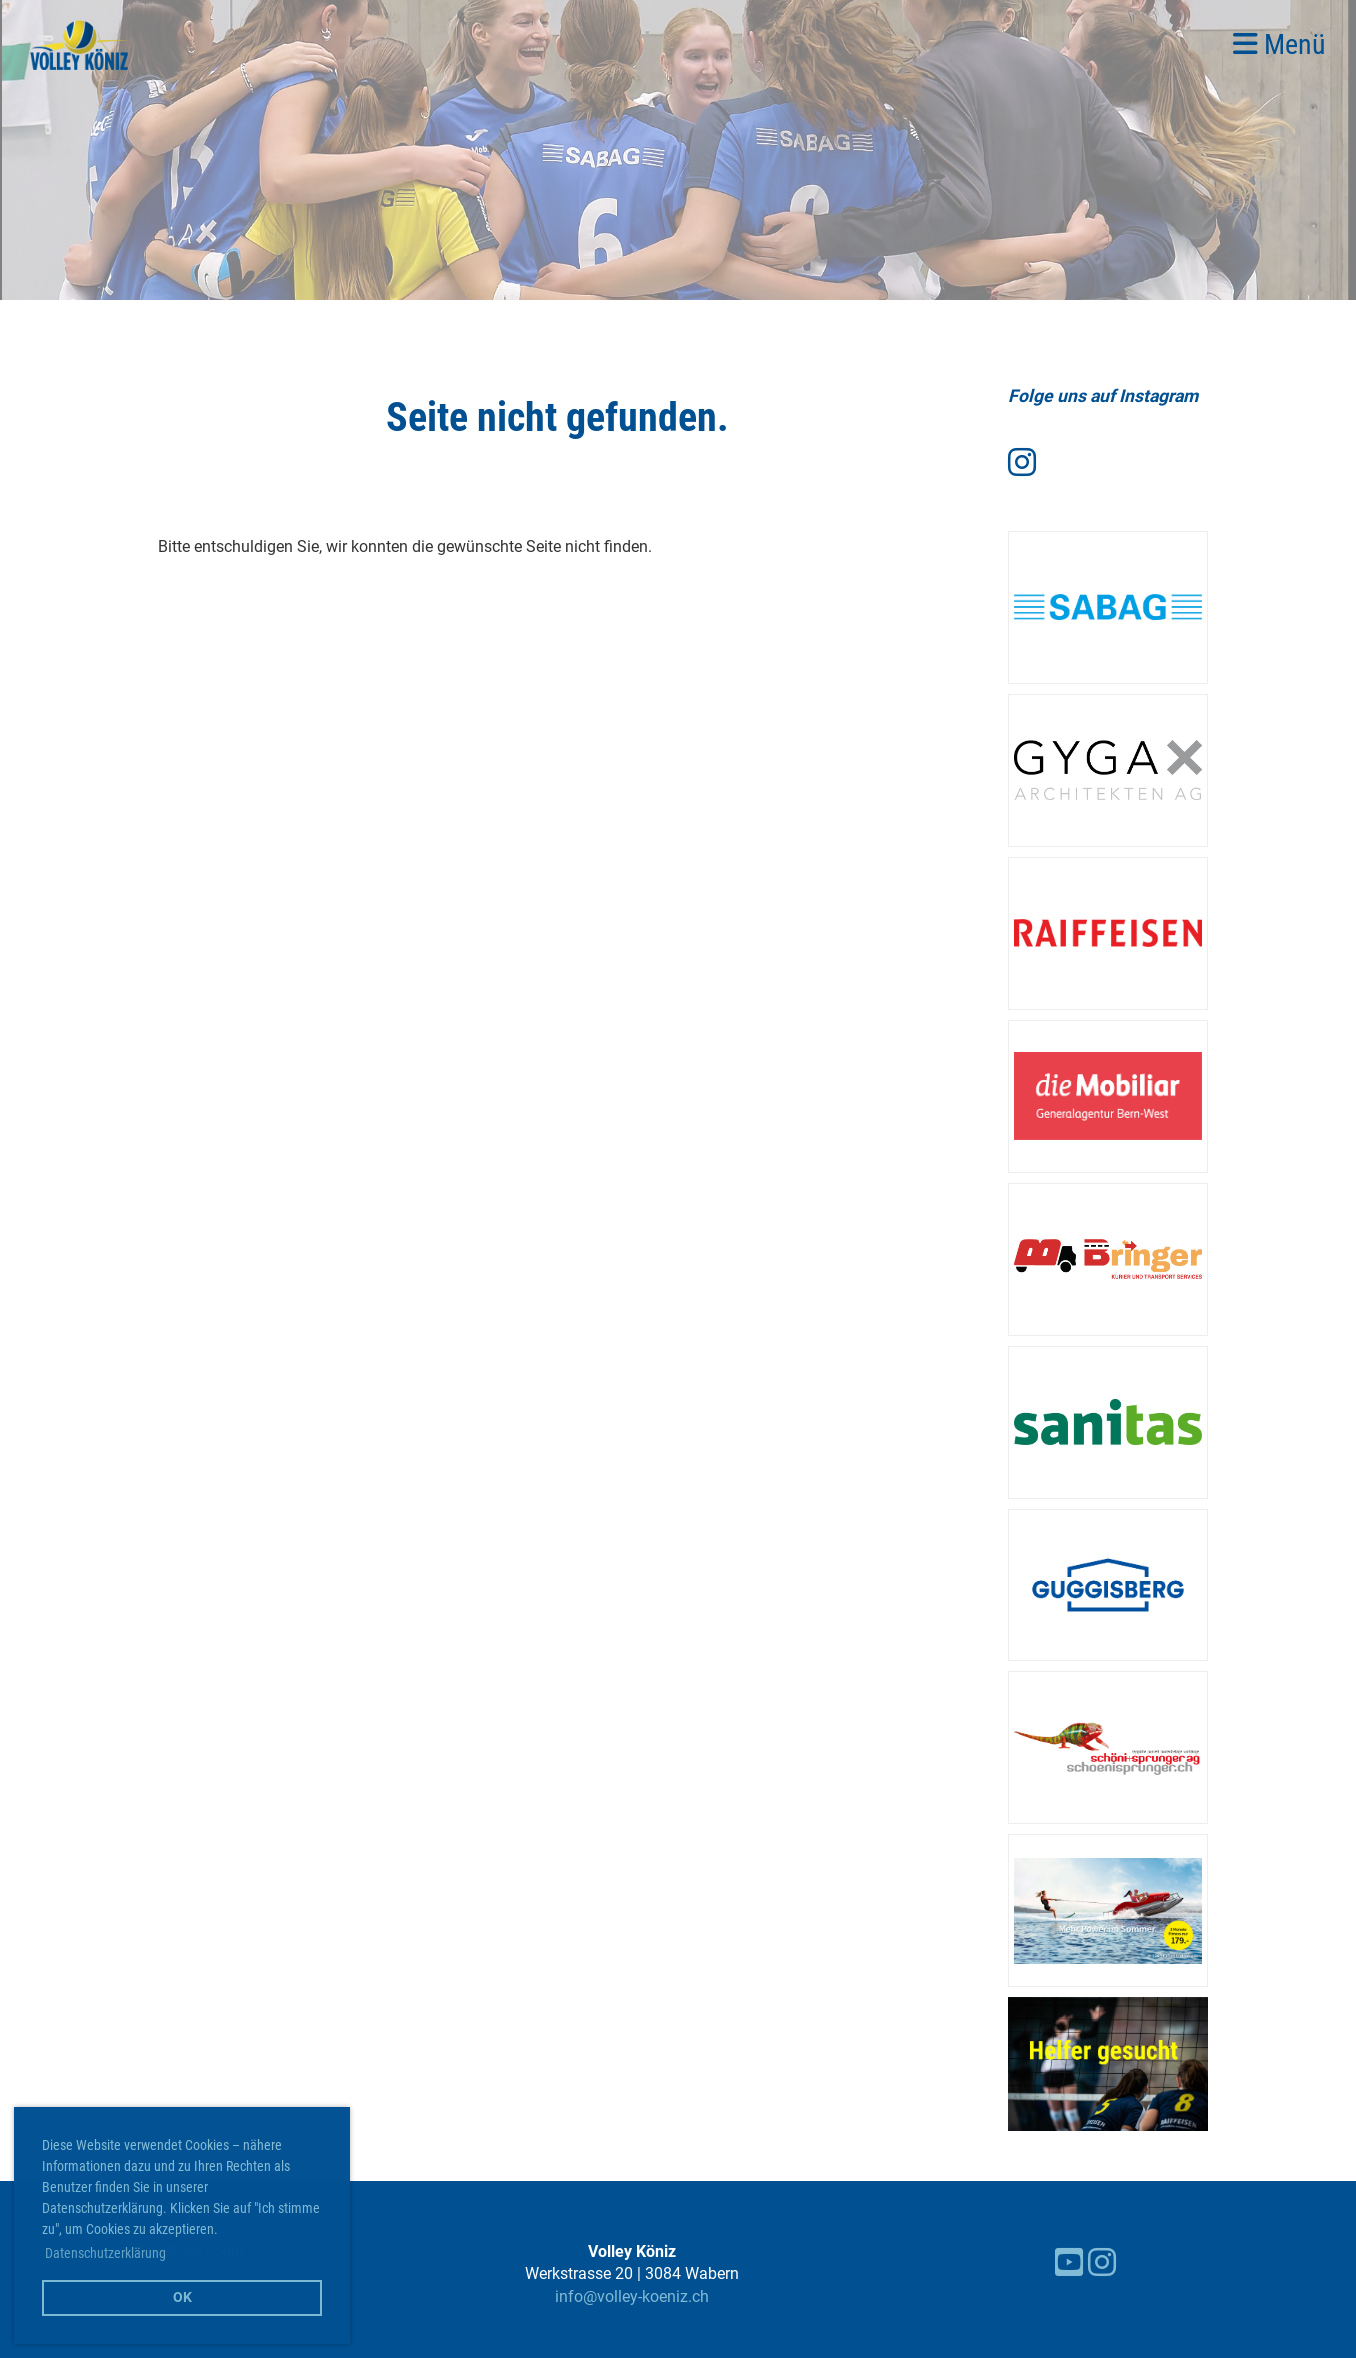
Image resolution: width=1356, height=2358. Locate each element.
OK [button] (182, 2297)
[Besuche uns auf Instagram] (1022, 463)
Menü (1279, 44)
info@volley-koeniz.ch (632, 2296)
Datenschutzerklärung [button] (105, 2253)
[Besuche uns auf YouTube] (1069, 2263)
